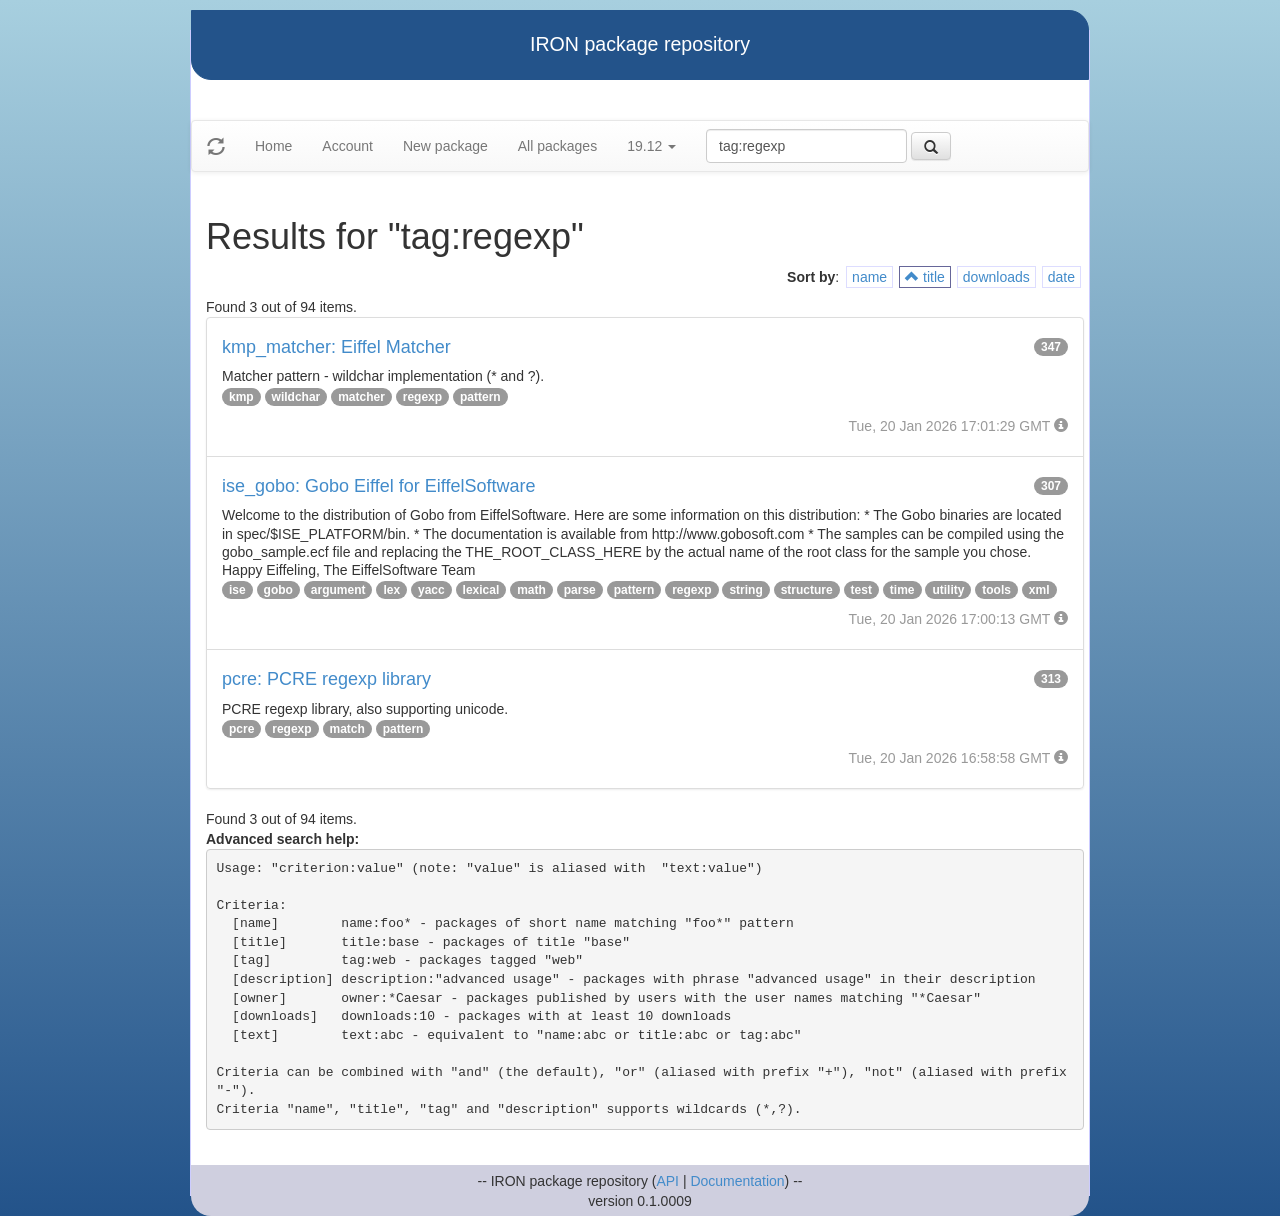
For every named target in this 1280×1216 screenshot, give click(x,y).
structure (807, 590)
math (531, 590)
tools (996, 590)
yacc (431, 590)
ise (237, 590)
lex (391, 590)
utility (948, 590)
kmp (241, 397)
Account (347, 146)
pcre (241, 729)
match (347, 729)
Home (273, 146)
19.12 (651, 146)
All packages (557, 146)
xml (1039, 590)
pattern (480, 397)
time (902, 590)
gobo (278, 590)
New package (445, 146)
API (667, 1181)
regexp (422, 397)
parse (580, 590)
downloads (996, 277)
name (869, 277)
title (925, 277)
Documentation (737, 1181)
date (1061, 277)
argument (338, 590)
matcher (361, 397)
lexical (481, 590)
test (861, 590)
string (745, 590)
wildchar (296, 397)
